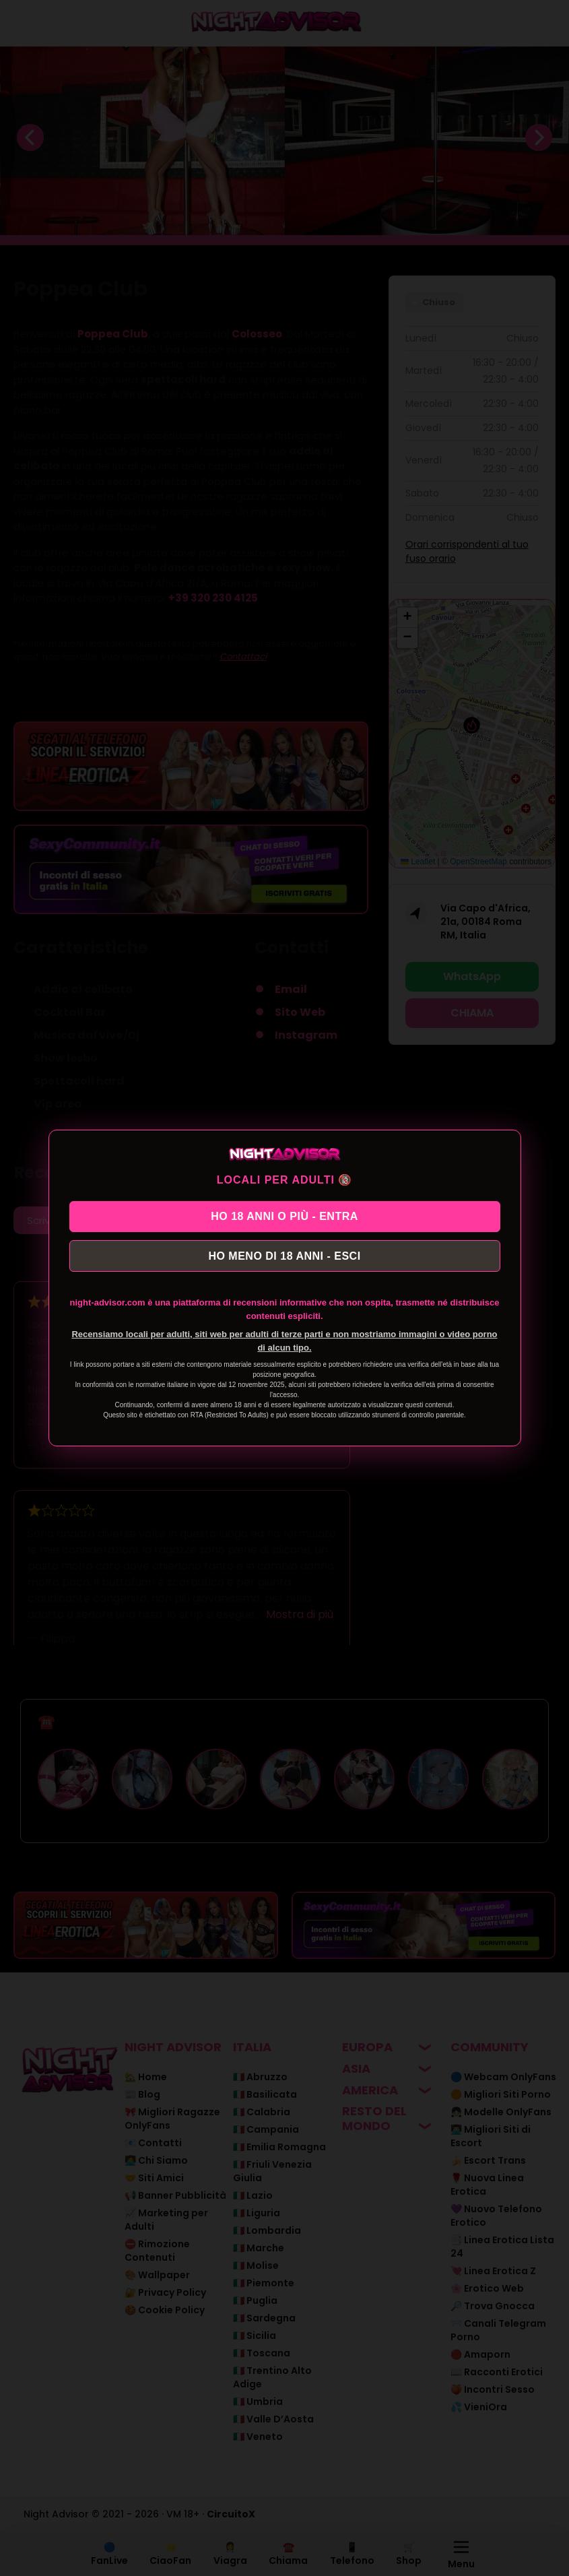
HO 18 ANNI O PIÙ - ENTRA (284, 1213)
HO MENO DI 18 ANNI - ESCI (284, 1258)
